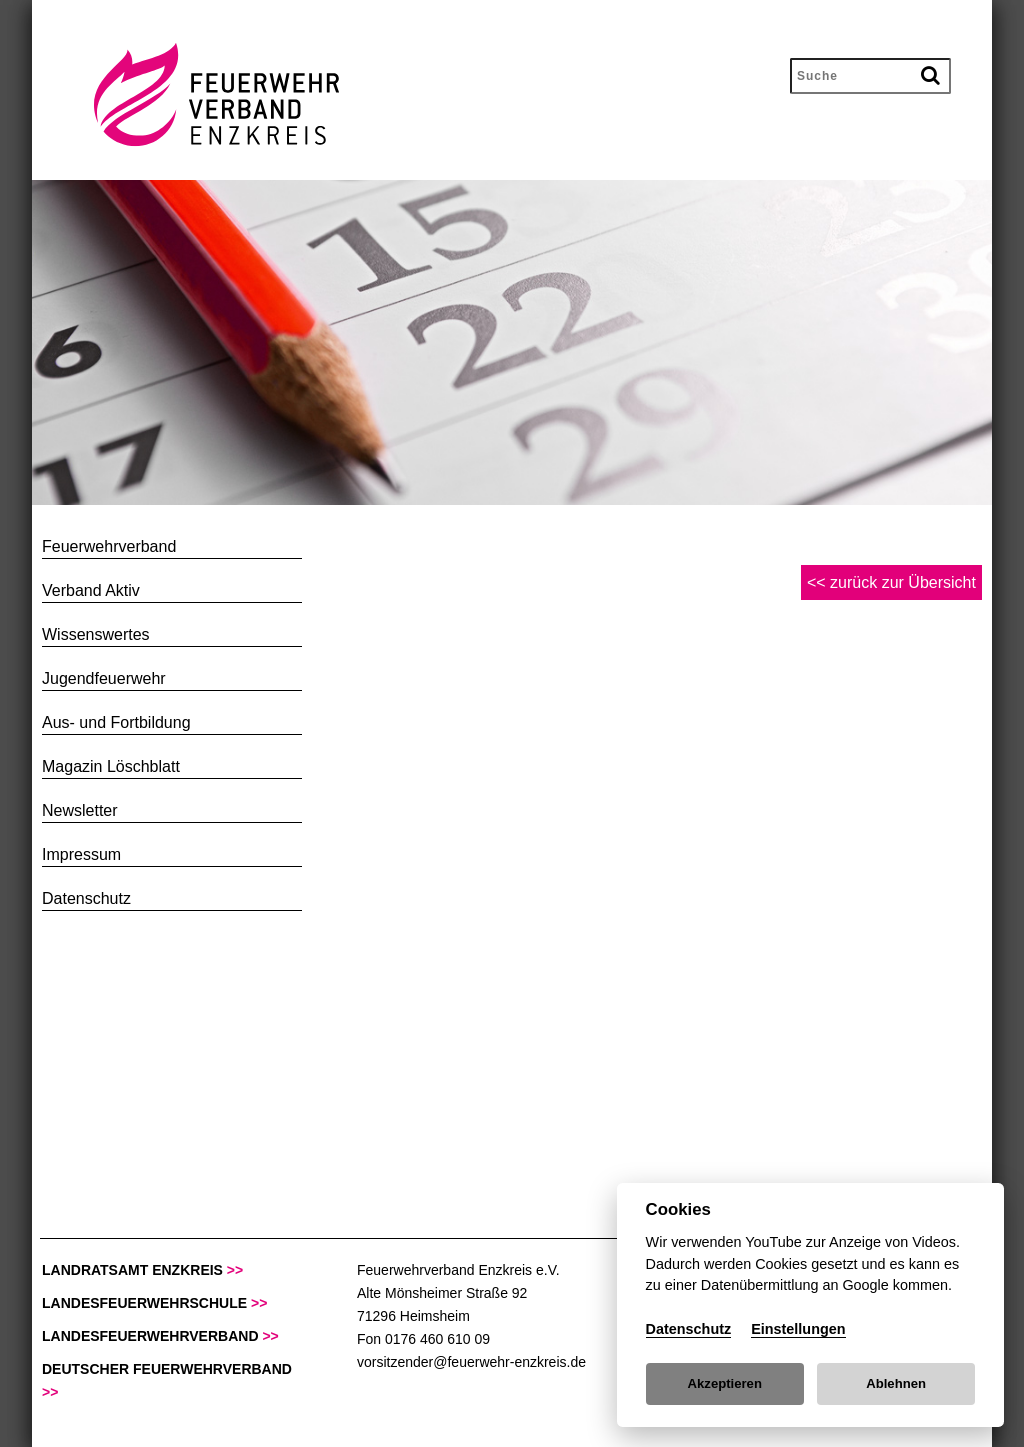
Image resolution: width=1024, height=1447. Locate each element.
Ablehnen (896, 1383)
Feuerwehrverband (109, 546)
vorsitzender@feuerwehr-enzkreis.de (471, 1362)
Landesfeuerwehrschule (154, 1303)
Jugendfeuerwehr (104, 678)
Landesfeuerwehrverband (160, 1336)
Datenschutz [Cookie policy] (689, 1329)
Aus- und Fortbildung (116, 722)
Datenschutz (86, 898)
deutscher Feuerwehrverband (167, 1380)
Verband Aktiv (91, 590)
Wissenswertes (96, 634)
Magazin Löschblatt (111, 766)
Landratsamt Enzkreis (142, 1270)
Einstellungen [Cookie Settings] (798, 1329)
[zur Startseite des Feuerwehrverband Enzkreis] (191, 141)
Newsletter (80, 810)
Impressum (81, 854)
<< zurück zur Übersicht (891, 582)
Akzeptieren (725, 1383)
